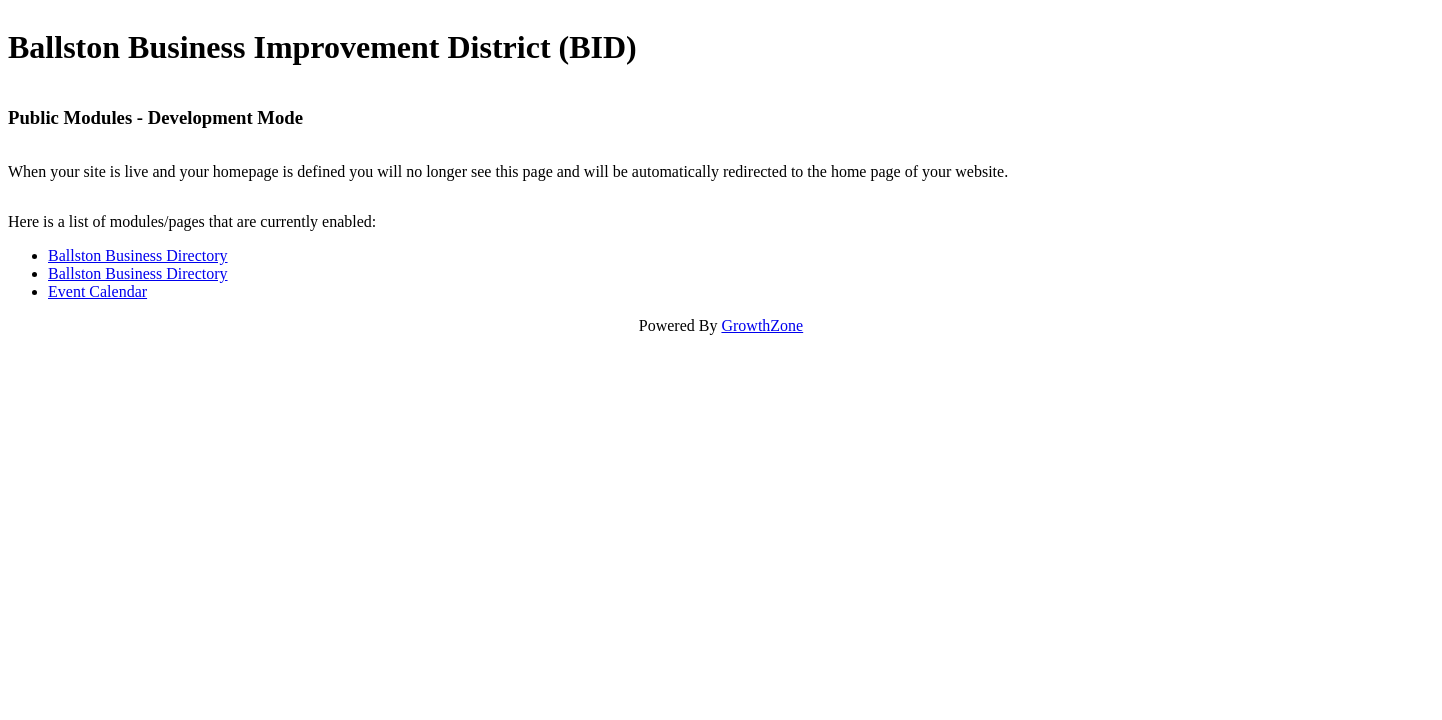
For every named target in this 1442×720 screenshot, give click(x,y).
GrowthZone (762, 325)
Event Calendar (97, 291)
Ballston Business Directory (138, 255)
